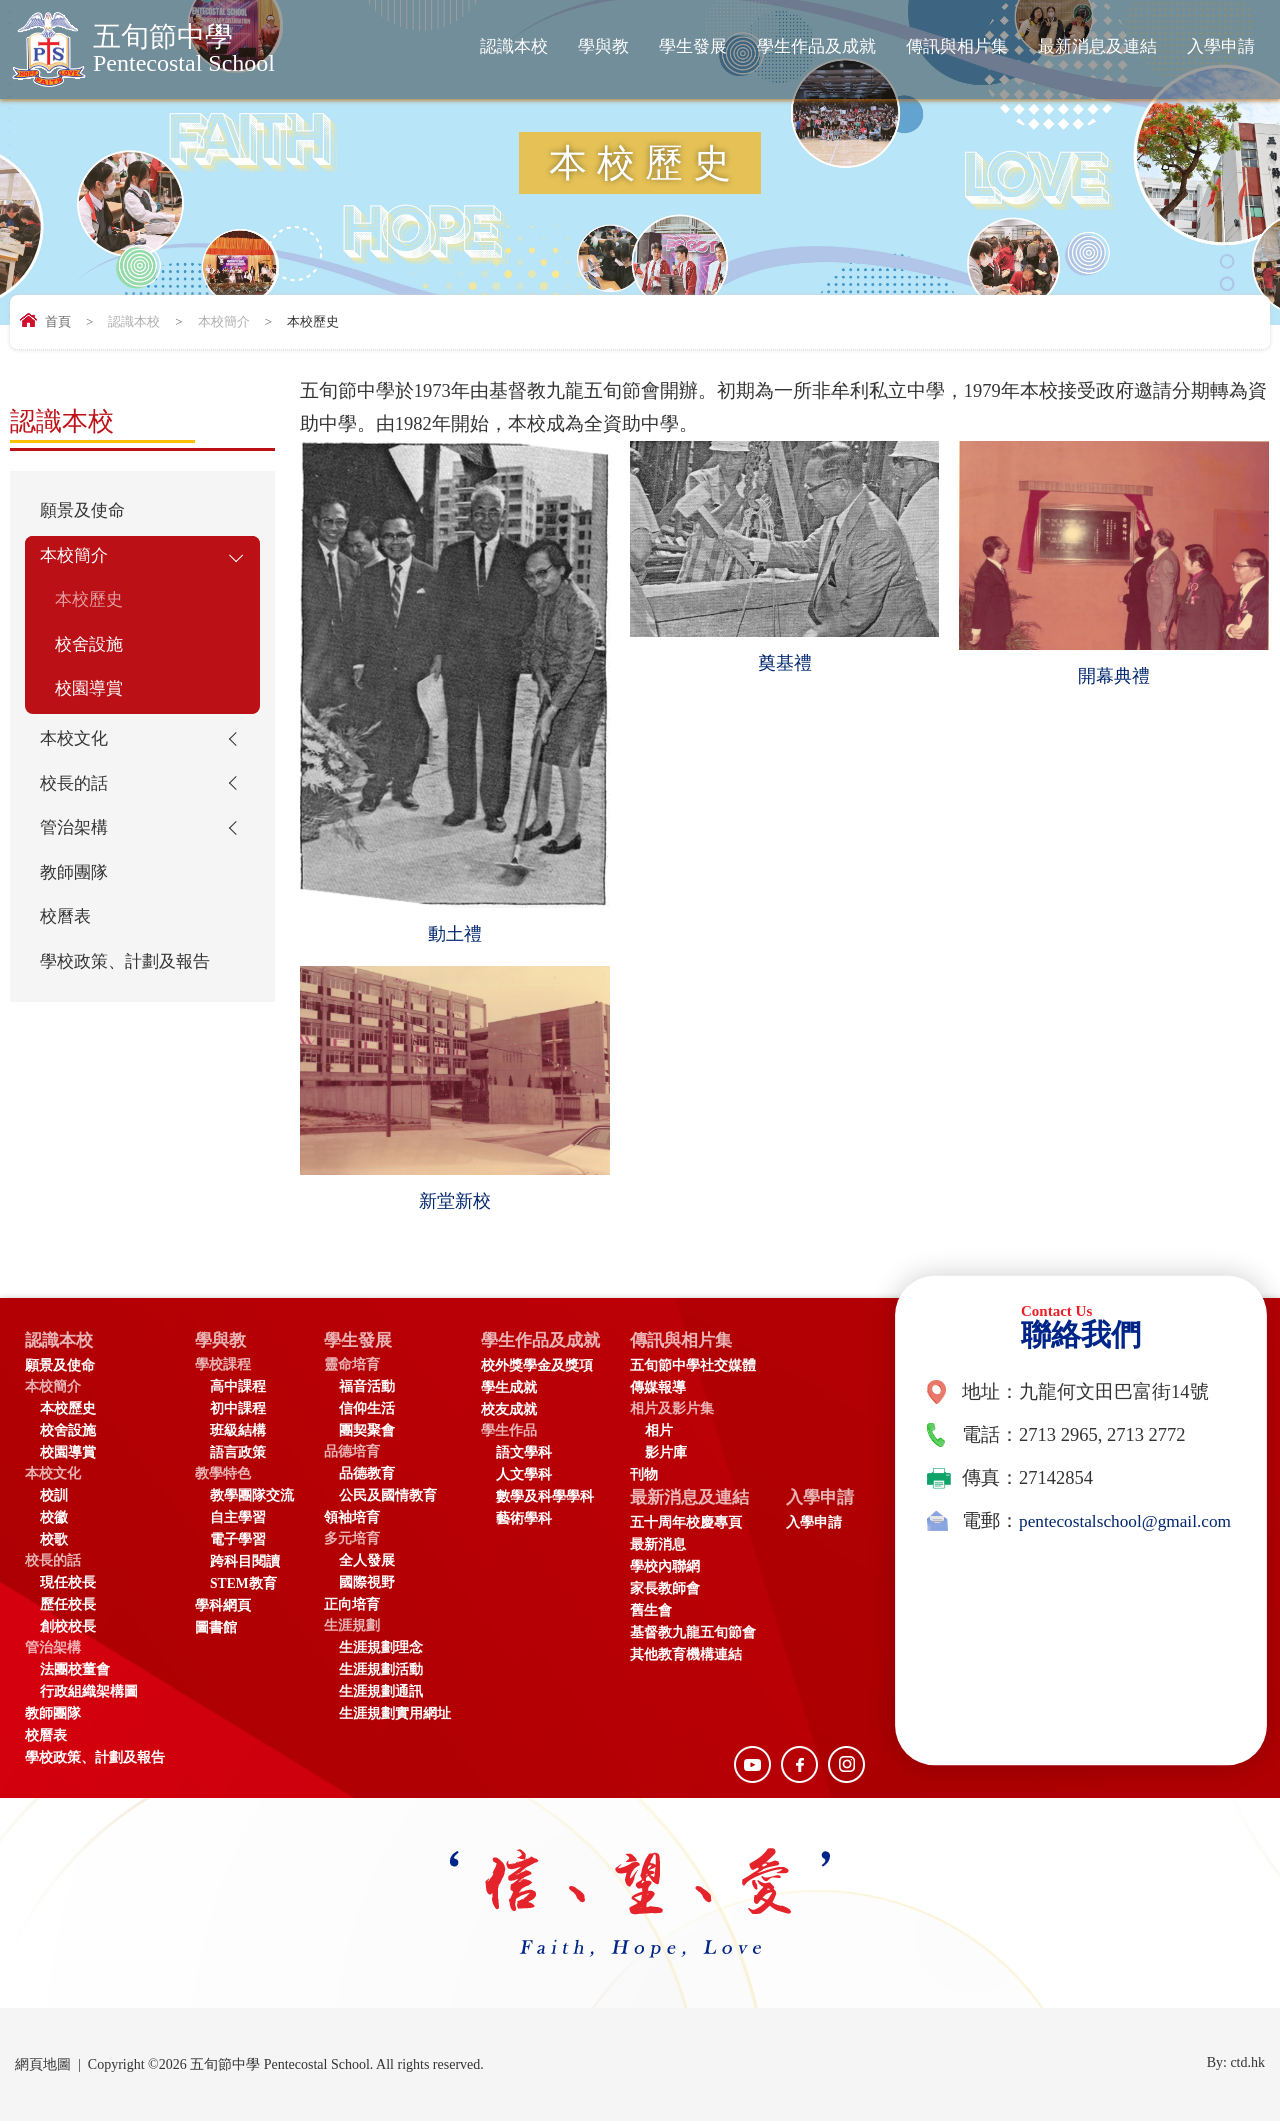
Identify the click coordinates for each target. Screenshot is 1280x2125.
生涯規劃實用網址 (395, 1717)
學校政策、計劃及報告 (125, 1013)
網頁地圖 (43, 2068)
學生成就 (509, 1391)
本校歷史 (93, 608)
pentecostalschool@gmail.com (1040, 1556)
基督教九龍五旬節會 (707, 1638)
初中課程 (238, 1412)
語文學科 (524, 1456)
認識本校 (514, 46)
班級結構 (238, 1434)
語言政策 (238, 1456)
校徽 (54, 1521)
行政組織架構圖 (89, 1695)
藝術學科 (524, 1522)
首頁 (58, 321)
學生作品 (509, 1434)
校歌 (54, 1543)
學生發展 (693, 46)
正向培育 (352, 1608)
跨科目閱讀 (245, 1565)
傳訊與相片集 (957, 46)
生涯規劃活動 (381, 1673)
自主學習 (238, 1521)
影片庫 (680, 1456)
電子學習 (238, 1543)
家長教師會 (679, 1594)
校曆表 (68, 949)
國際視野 (367, 1586)
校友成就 (509, 1413)
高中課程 (238, 1390)
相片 (673, 1434)
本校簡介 (224, 321)
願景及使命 (87, 512)
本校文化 (78, 757)
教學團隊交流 (252, 1499)
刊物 (658, 1478)
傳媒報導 (672, 1391)
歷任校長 (68, 1608)
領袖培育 (352, 1521)
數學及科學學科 (545, 1500)
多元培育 (352, 1542)
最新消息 (672, 1550)
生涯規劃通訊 (381, 1695)
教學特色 (223, 1477)
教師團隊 (78, 901)
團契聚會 (367, 1434)
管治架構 (78, 853)
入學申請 (1221, 46)
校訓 (54, 1499)
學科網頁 (223, 1609)
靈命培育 (352, 1368)
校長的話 (78, 805)
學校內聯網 (679, 1572)
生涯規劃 (352, 1629)
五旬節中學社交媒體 (707, 1369)
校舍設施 (93, 656)
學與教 (603, 46)
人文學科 (524, 1478)
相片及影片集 (686, 1412)
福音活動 (367, 1390)
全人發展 (367, 1564)
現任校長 (68, 1586)
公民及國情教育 (388, 1499)
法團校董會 (75, 1673)
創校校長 (68, 1630)
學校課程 (223, 1368)
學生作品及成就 (816, 46)
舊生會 (665, 1616)
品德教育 (367, 1477)
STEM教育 (243, 1587)
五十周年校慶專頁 (700, 1528)
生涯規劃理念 (381, 1651)
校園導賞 (93, 704)
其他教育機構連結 (700, 1660)
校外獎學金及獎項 (537, 1369)
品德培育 (352, 1455)
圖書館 (216, 1631)
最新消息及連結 (1097, 46)
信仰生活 (367, 1412)
